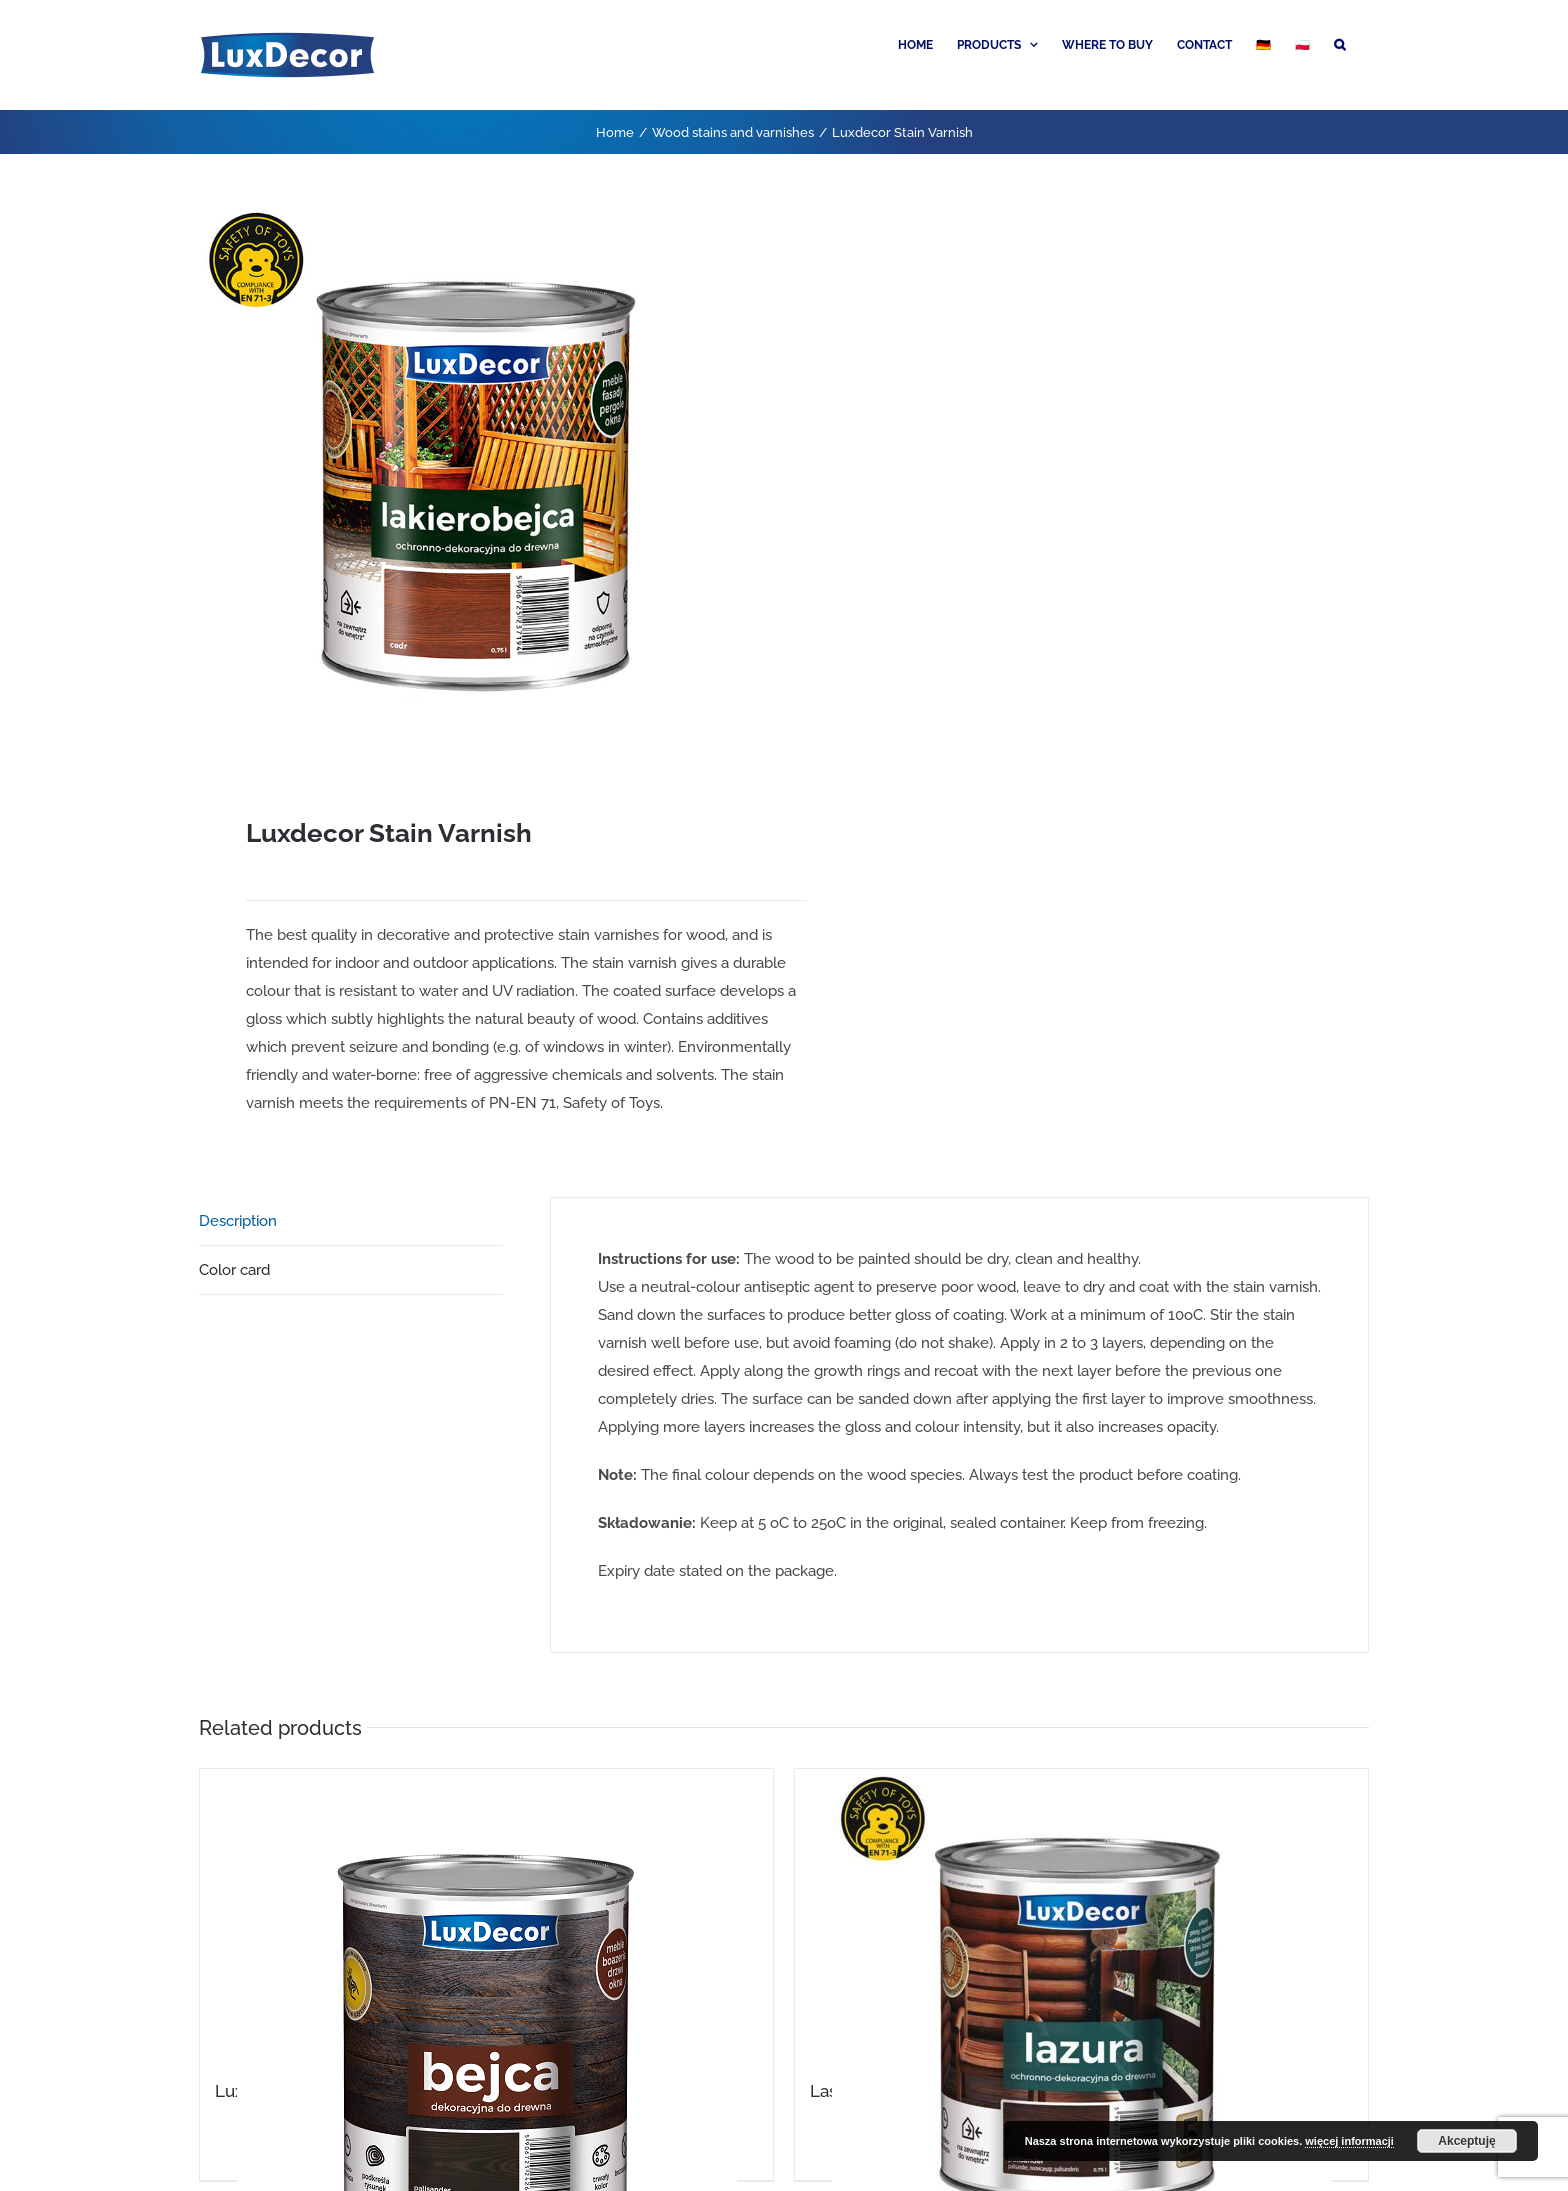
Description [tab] (238, 1221)
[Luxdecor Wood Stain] (486, 1911)
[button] (1339, 43)
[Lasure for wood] (1081, 1911)
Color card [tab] (234, 1270)
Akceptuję (1466, 2141)
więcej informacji (1349, 2141)
